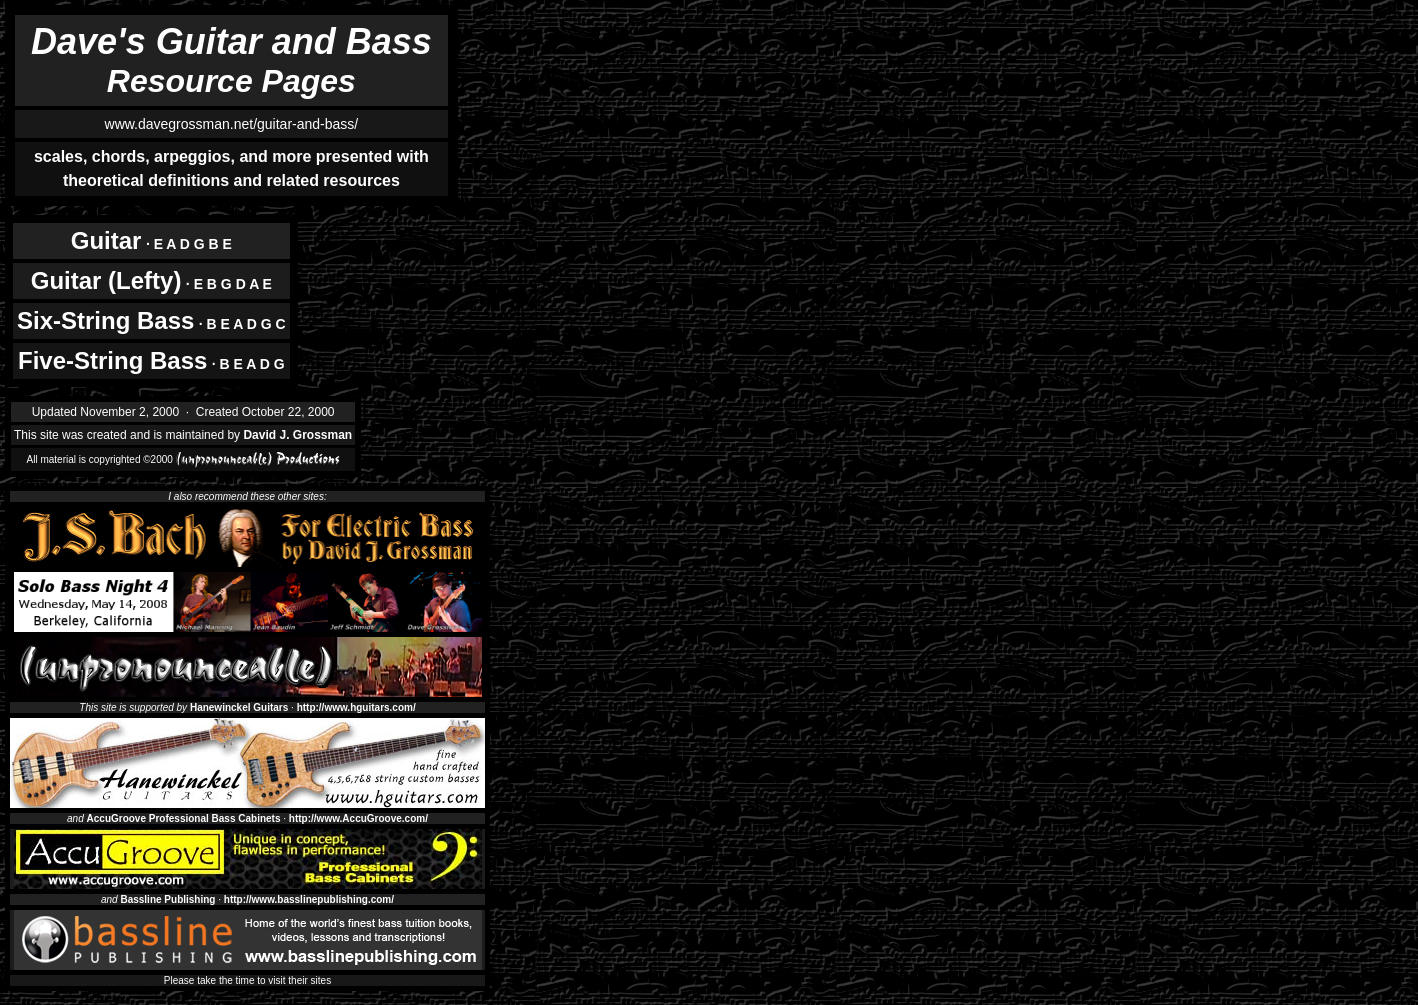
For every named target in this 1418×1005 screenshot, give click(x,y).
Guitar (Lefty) (106, 280)
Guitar (106, 240)
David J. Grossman (297, 435)
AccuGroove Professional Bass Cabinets (184, 818)
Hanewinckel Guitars (239, 707)
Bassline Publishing (167, 899)
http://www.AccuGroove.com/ (358, 818)
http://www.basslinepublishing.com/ (309, 899)
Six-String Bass (105, 320)
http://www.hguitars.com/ (356, 707)
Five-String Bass (112, 360)
